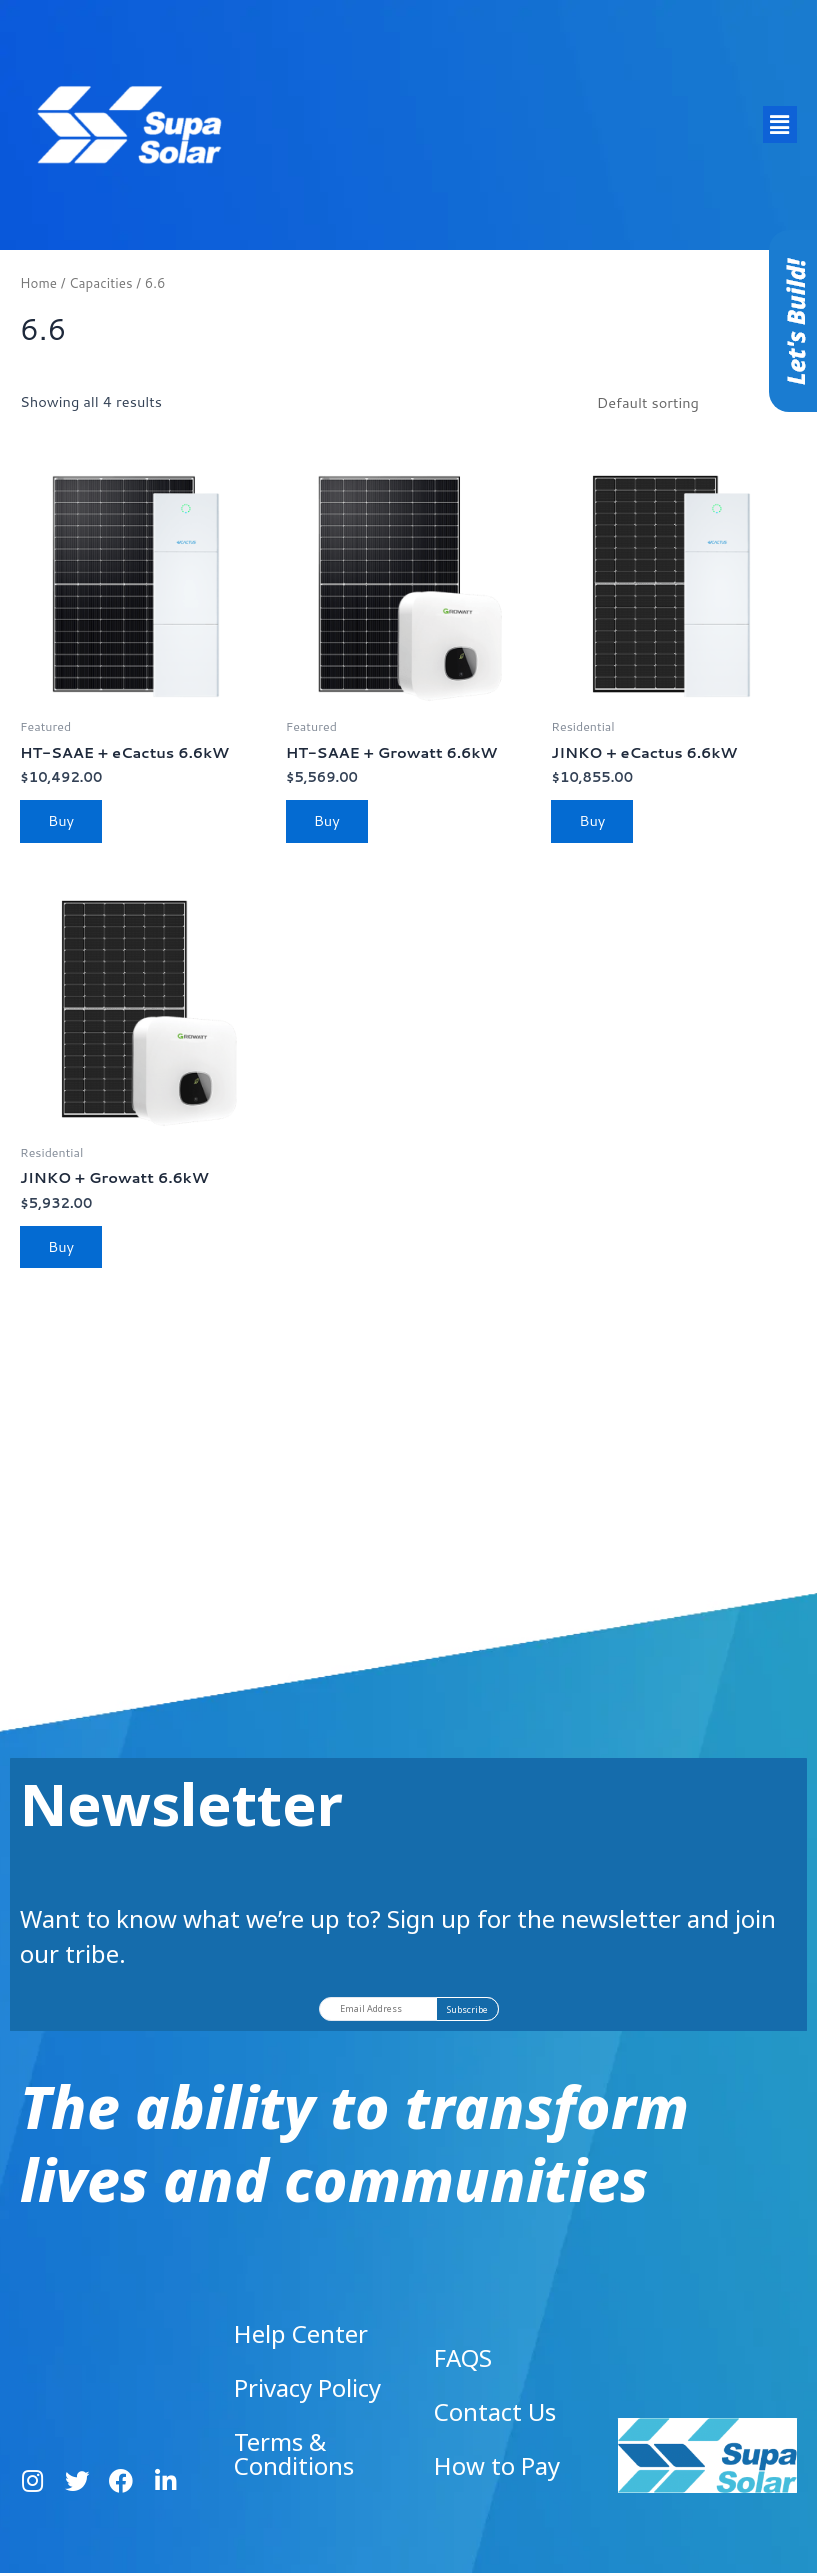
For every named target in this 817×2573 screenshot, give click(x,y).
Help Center (301, 2333)
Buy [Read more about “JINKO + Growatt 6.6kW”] (61, 1246)
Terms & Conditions (294, 2453)
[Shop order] (691, 402)
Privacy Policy (307, 2387)
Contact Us (495, 2411)
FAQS (463, 2357)
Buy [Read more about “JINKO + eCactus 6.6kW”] (592, 820)
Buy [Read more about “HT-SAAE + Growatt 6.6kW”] (327, 820)
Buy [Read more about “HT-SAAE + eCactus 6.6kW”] (61, 820)
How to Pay (497, 2465)
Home (38, 282)
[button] (780, 124)
